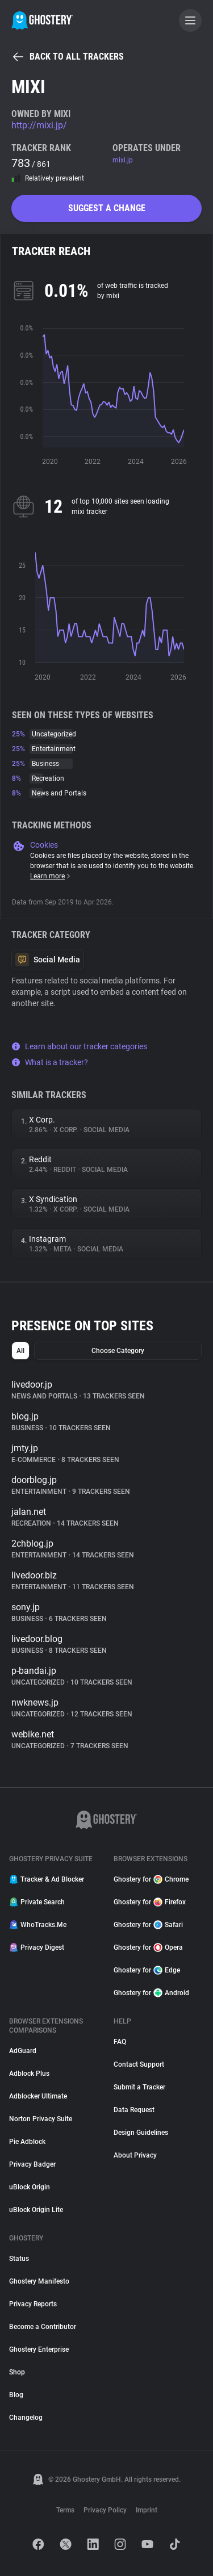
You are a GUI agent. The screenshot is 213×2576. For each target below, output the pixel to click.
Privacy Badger (32, 2164)
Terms (65, 2510)
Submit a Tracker (139, 2087)
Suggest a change (106, 208)
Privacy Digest (36, 1947)
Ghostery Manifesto (39, 2281)
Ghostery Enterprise (39, 2349)
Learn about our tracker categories (79, 1046)
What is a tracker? (49, 1062)
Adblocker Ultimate (38, 2096)
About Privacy (135, 2155)
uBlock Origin (29, 2187)
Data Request (134, 2110)
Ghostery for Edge (147, 1970)
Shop (17, 2372)
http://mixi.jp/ (39, 125)
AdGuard (22, 2051)
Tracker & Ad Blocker (46, 1879)
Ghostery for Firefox (150, 1902)
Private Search (37, 1902)
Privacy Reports (33, 2304)
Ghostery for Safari (148, 1924)
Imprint (146, 2510)
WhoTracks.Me (37, 1924)
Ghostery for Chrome (151, 1879)
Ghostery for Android (151, 1992)
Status (19, 2259)
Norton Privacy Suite (40, 2119)
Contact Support (139, 2064)
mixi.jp (122, 160)
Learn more (51, 876)
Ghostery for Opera (148, 1947)
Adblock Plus (29, 2073)
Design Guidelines (141, 2133)
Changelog (26, 2418)
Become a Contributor (42, 2327)
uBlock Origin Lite (36, 2210)
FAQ (120, 2042)
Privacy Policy (105, 2510)
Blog (16, 2395)
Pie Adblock (27, 2142)
